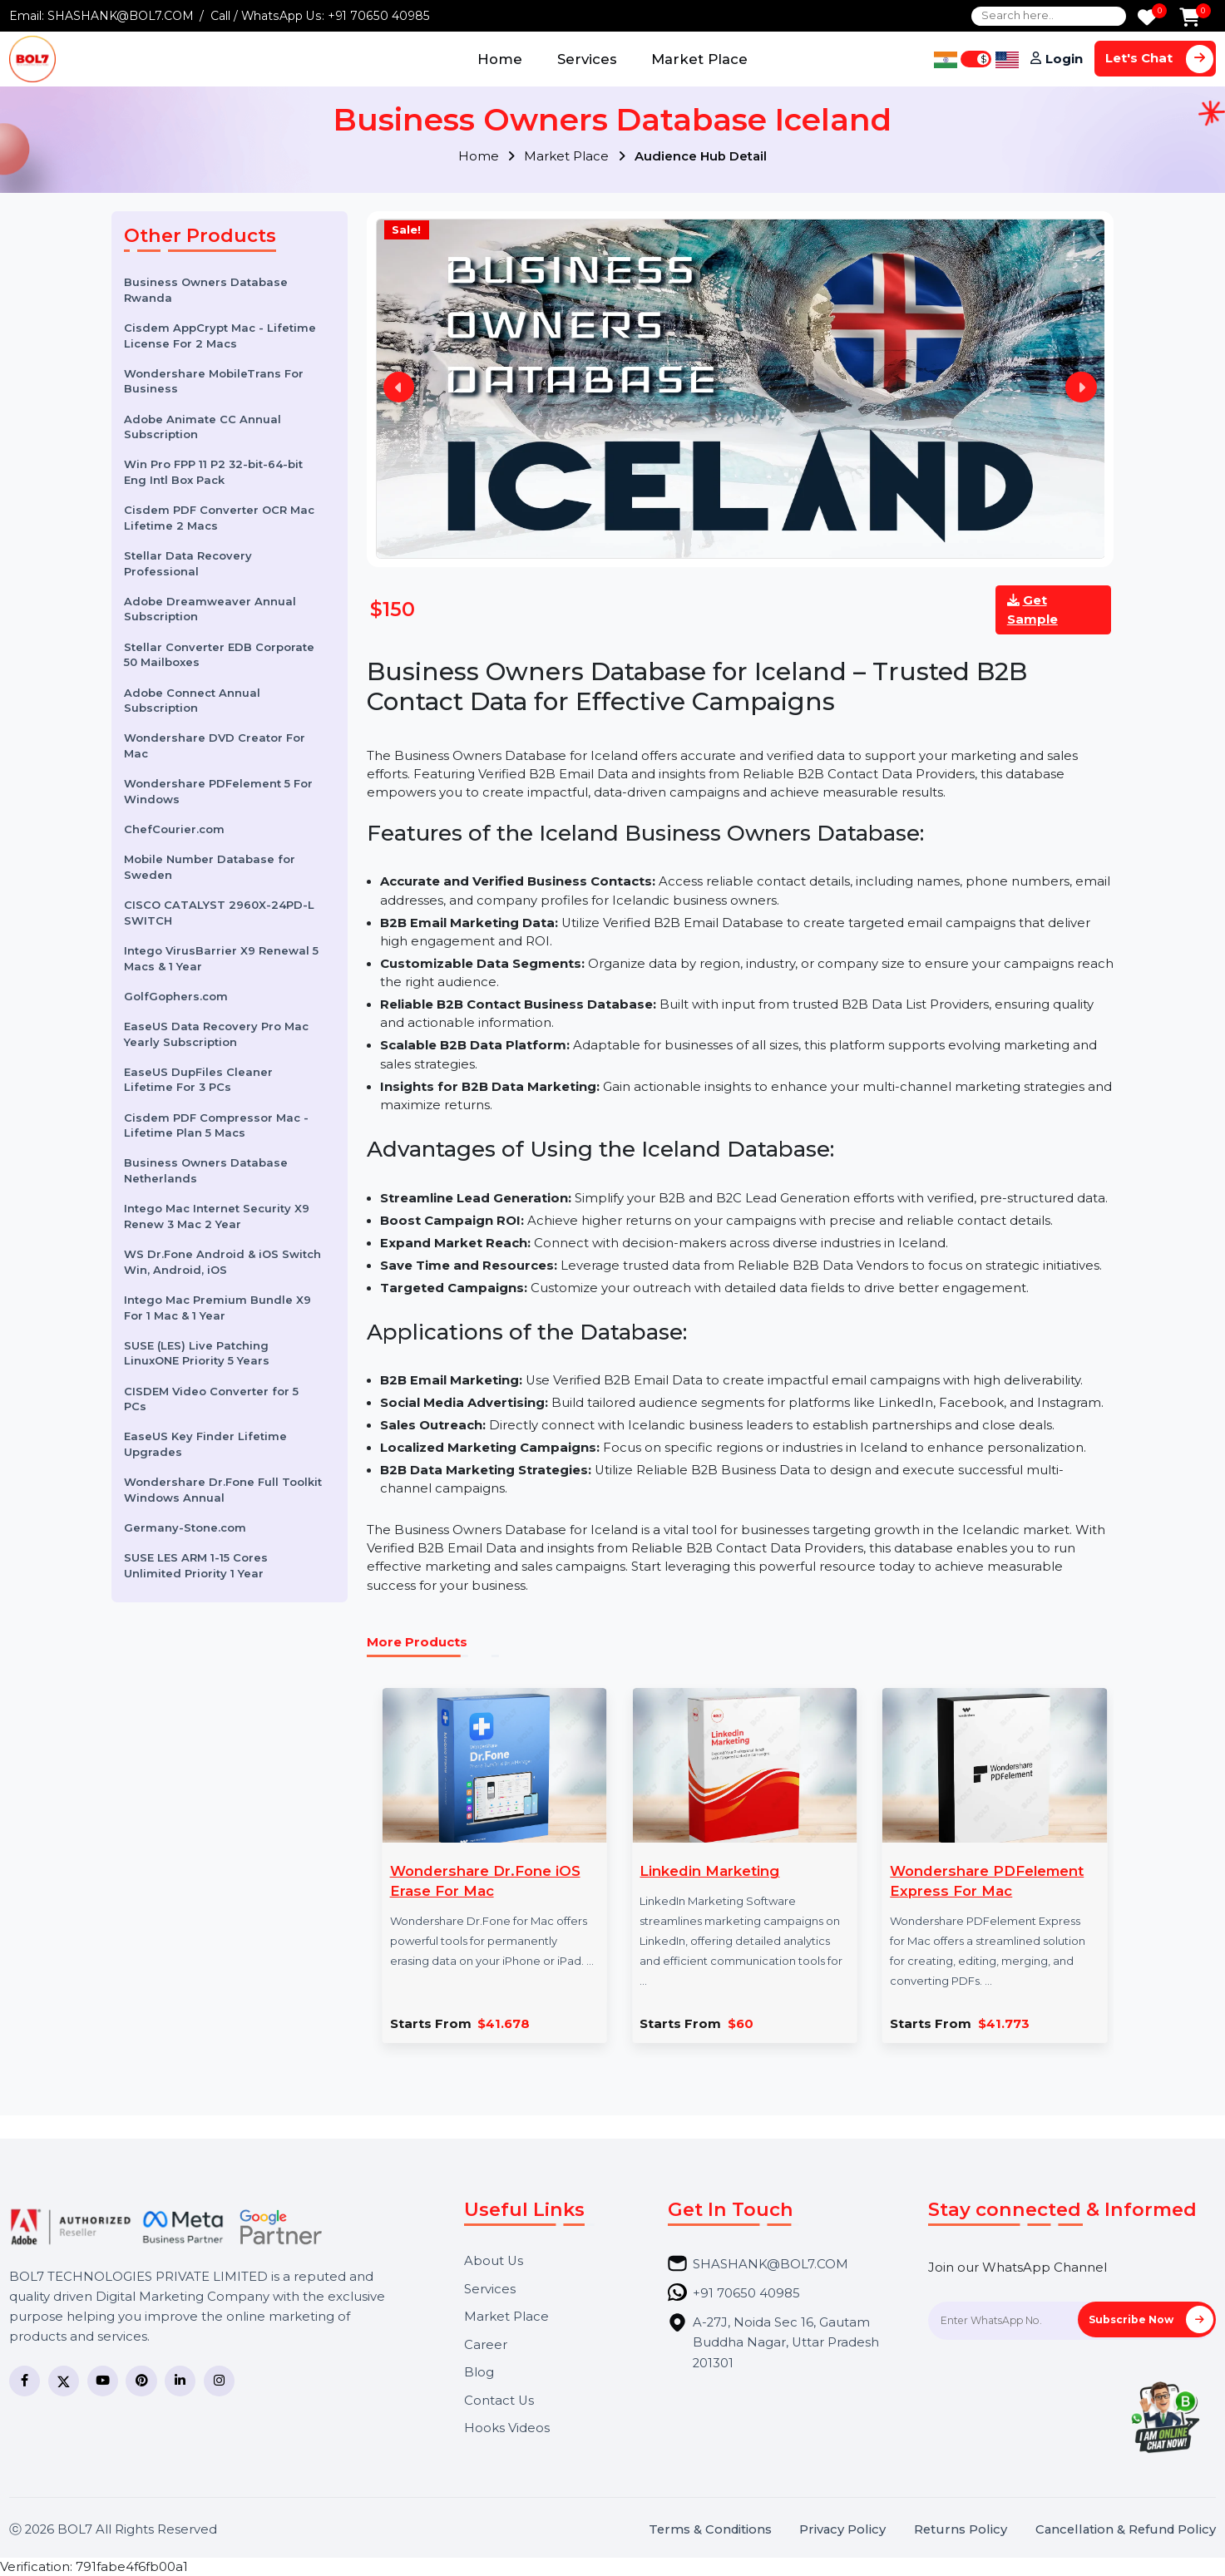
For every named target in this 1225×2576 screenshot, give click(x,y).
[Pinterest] (141, 2381)
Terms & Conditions (710, 2530)
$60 (740, 2024)
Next (1080, 387)
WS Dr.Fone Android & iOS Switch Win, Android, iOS (222, 1261)
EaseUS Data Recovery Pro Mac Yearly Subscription (216, 1034)
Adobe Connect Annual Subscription (192, 700)
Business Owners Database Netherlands (206, 1170)
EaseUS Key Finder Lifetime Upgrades (205, 1443)
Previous (398, 387)
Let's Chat (1159, 58)
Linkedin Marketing (709, 1871)
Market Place (699, 59)
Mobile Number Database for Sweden (209, 866)
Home (499, 59)
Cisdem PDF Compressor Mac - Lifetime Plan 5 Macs (216, 1125)
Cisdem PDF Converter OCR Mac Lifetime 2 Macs (219, 517)
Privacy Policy (842, 2530)
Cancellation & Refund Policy (1125, 2530)
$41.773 (1004, 2024)
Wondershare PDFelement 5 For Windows (218, 791)
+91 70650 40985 (379, 15)
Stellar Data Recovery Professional (188, 563)
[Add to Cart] (1189, 18)
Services (587, 59)
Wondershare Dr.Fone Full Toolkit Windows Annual (223, 1489)
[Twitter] (63, 2381)
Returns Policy (960, 2530)
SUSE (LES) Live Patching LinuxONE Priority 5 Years (196, 1353)
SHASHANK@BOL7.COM (120, 15)
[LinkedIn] (180, 2381)
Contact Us (499, 2401)
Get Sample (1032, 609)
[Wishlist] (1147, 18)
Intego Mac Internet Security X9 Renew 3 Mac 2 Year (216, 1216)
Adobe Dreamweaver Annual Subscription (210, 609)
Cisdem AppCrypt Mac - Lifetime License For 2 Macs (220, 335)
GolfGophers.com (176, 996)
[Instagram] (219, 2381)
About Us (493, 2261)
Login (1064, 59)
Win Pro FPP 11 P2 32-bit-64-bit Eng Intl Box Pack (213, 471)
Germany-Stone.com (185, 1527)
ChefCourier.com (174, 829)
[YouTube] (102, 2381)
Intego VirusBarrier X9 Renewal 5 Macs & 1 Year (221, 958)
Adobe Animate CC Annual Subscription (202, 427)
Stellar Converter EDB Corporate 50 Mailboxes (219, 654)
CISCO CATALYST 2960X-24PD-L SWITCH (219, 912)
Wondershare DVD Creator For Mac (214, 745)
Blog (479, 2372)
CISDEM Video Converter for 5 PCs (211, 1399)
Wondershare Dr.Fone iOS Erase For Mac (485, 1881)
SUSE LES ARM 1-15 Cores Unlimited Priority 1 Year (196, 1565)
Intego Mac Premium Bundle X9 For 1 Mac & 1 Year (217, 1307)
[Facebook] (24, 2381)
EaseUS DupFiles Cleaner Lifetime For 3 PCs (198, 1079)
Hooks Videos (507, 2428)
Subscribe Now (1151, 2319)
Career (485, 2345)
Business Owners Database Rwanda (206, 289)
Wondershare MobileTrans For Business (214, 381)
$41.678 (503, 2024)
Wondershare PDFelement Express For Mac (987, 1881)
